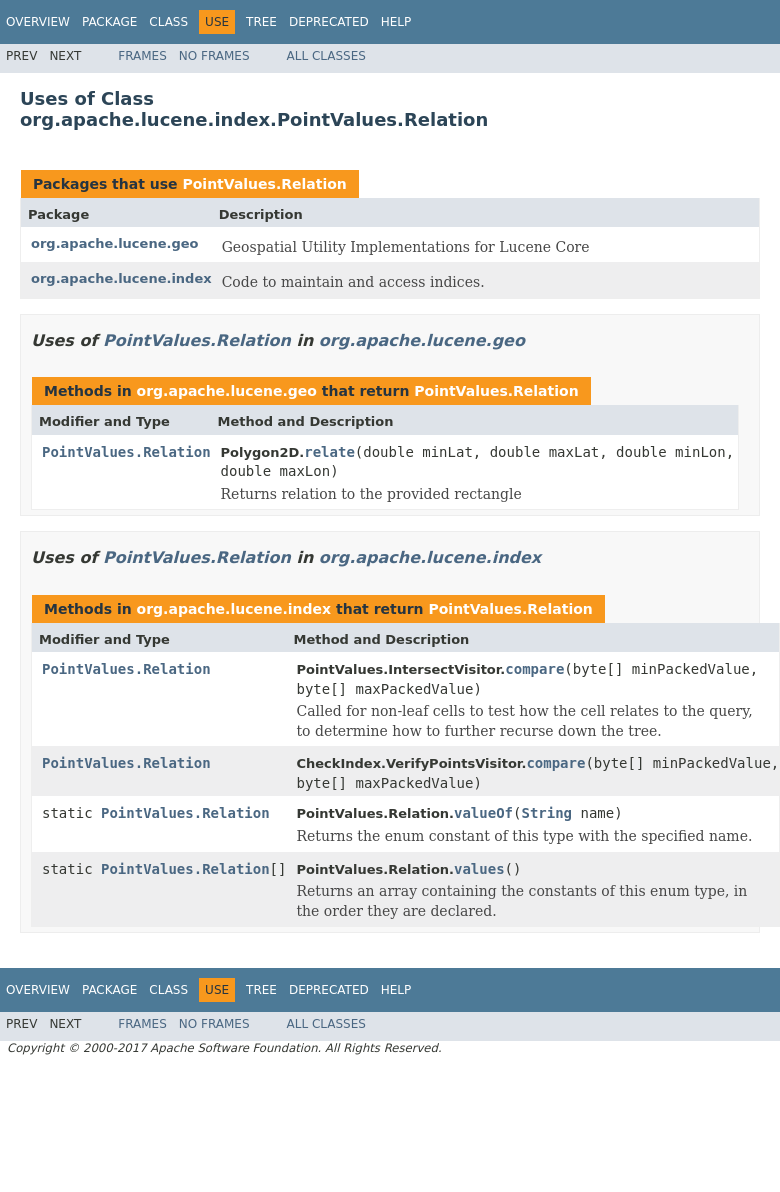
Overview (38, 22)
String (546, 813)
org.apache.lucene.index (121, 278)
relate (329, 452)
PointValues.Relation (264, 184)
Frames (142, 56)
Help (396, 22)
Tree (261, 22)
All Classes (326, 56)
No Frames (214, 56)
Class (168, 22)
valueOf (483, 813)
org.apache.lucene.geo (114, 243)
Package (109, 22)
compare (534, 669)
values (479, 869)
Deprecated (329, 22)
